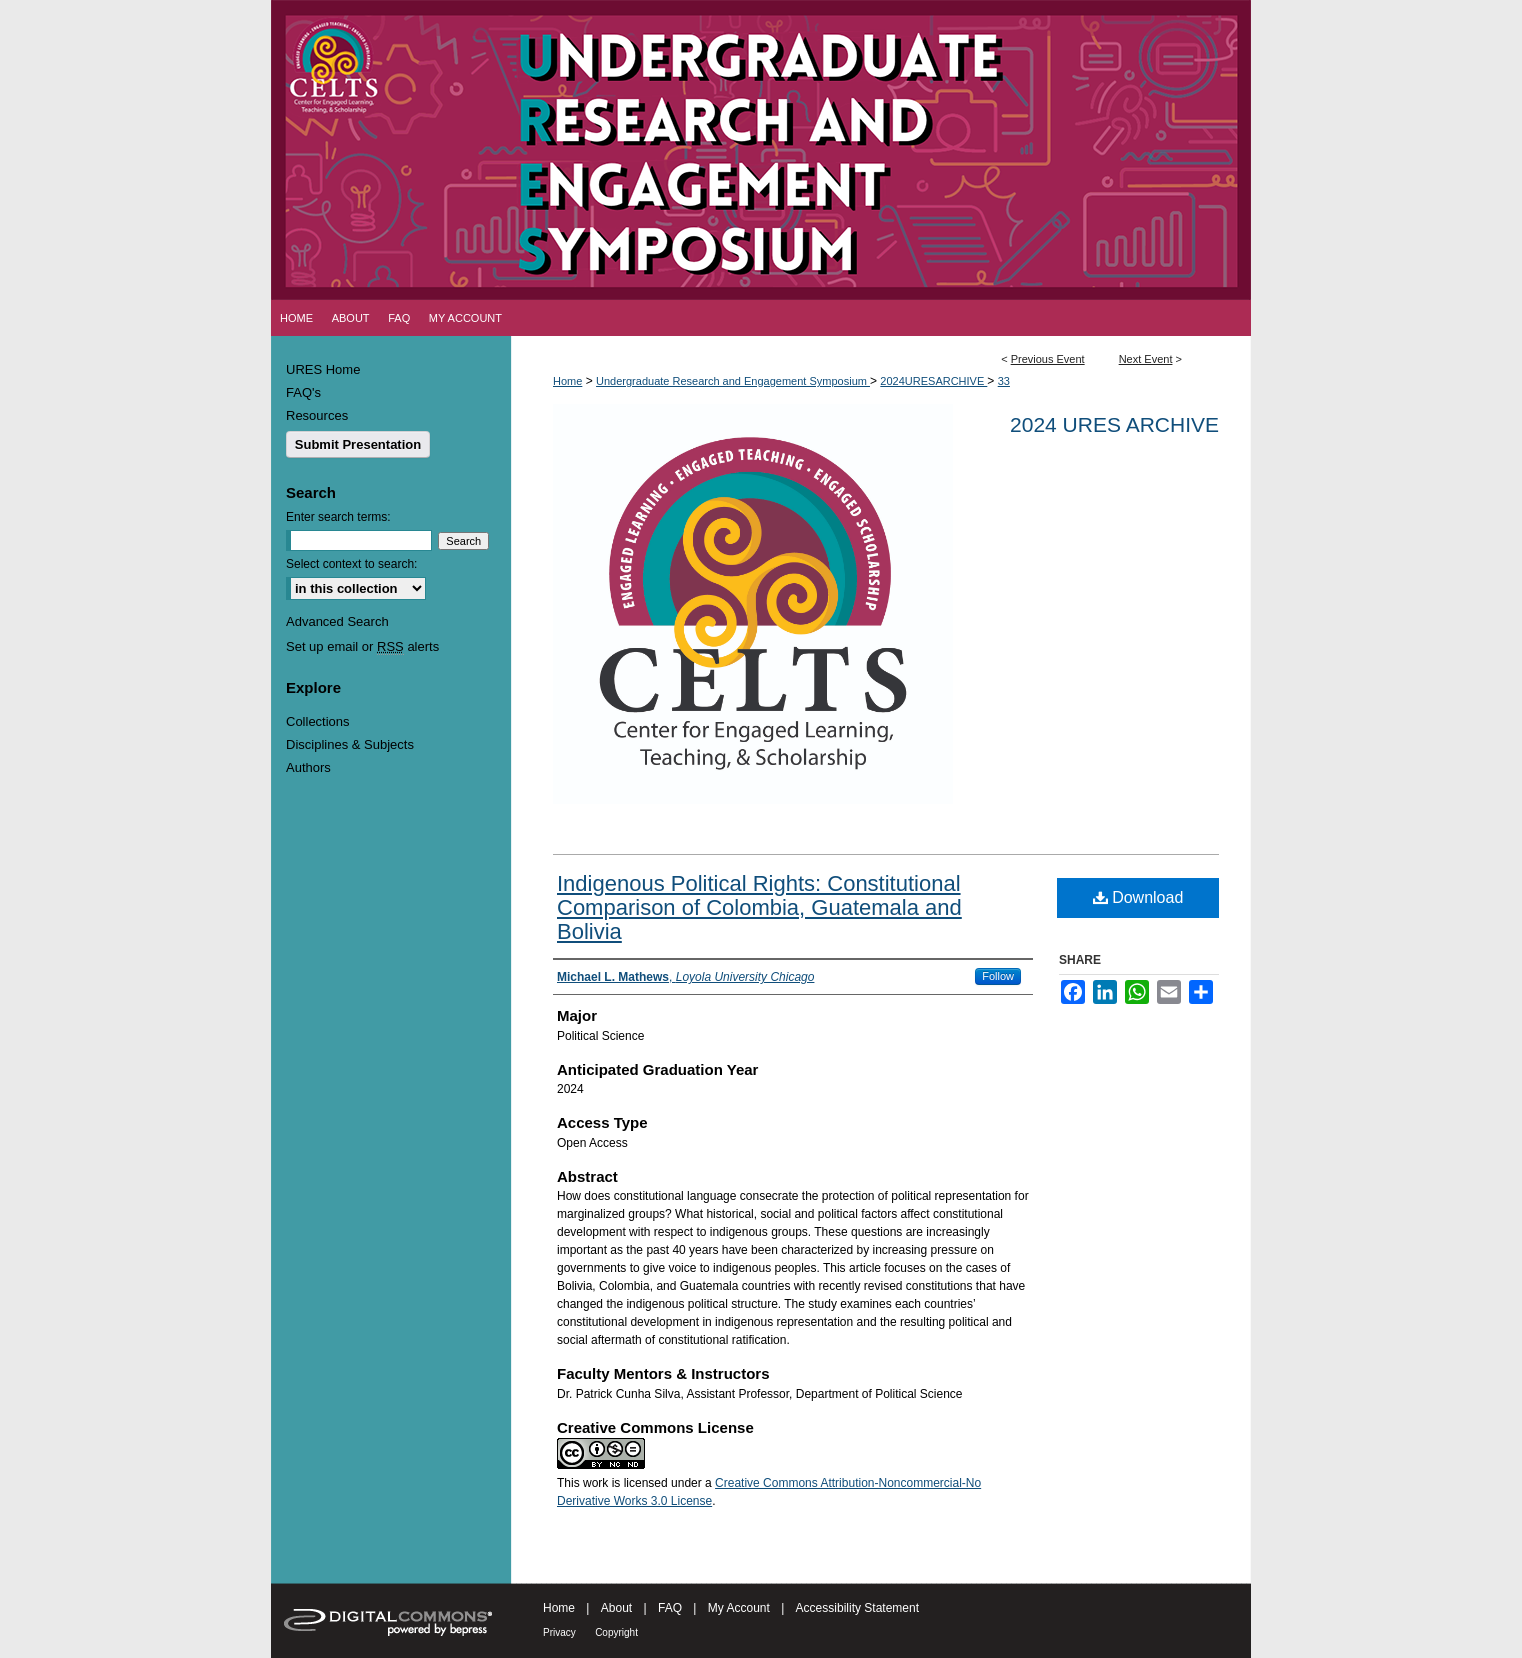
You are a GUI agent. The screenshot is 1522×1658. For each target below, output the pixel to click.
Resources (317, 415)
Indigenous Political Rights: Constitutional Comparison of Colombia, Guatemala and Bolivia (759, 907)
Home (567, 381)
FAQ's (303, 392)
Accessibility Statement (857, 1608)
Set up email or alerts (362, 646)
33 (1004, 381)
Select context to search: (351, 564)
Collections (318, 721)
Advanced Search (337, 621)
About (616, 1608)
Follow (998, 976)
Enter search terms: (338, 517)
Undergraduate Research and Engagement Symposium (733, 381)
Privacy (559, 1632)
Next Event (1146, 359)
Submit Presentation (358, 444)
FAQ (670, 1608)
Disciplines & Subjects (350, 744)
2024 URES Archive (1114, 424)
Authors (308, 767)
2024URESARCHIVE (933, 381)
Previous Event (1048, 359)
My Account (739, 1608)
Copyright (616, 1632)
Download (1138, 897)
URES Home (323, 369)
